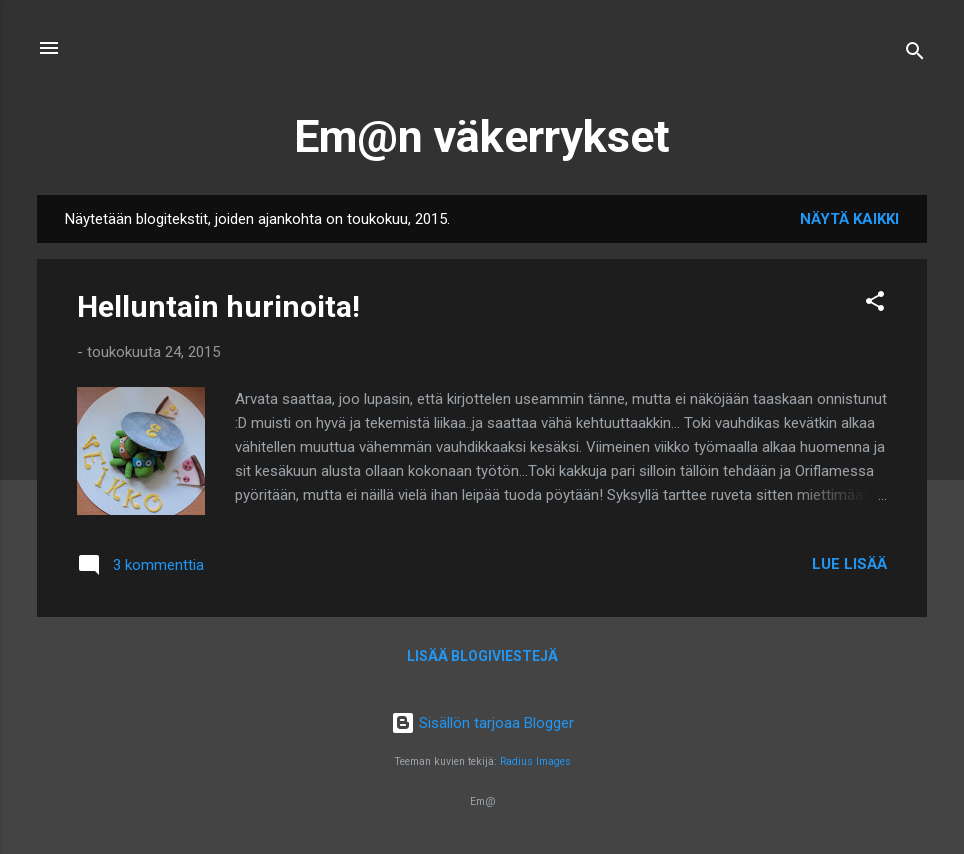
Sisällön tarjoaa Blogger (482, 723)
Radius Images (535, 761)
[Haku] (915, 54)
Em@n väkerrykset (482, 136)
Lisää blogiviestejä (482, 656)
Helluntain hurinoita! (218, 306)
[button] (875, 304)
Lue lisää (849, 564)
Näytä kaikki (849, 219)
